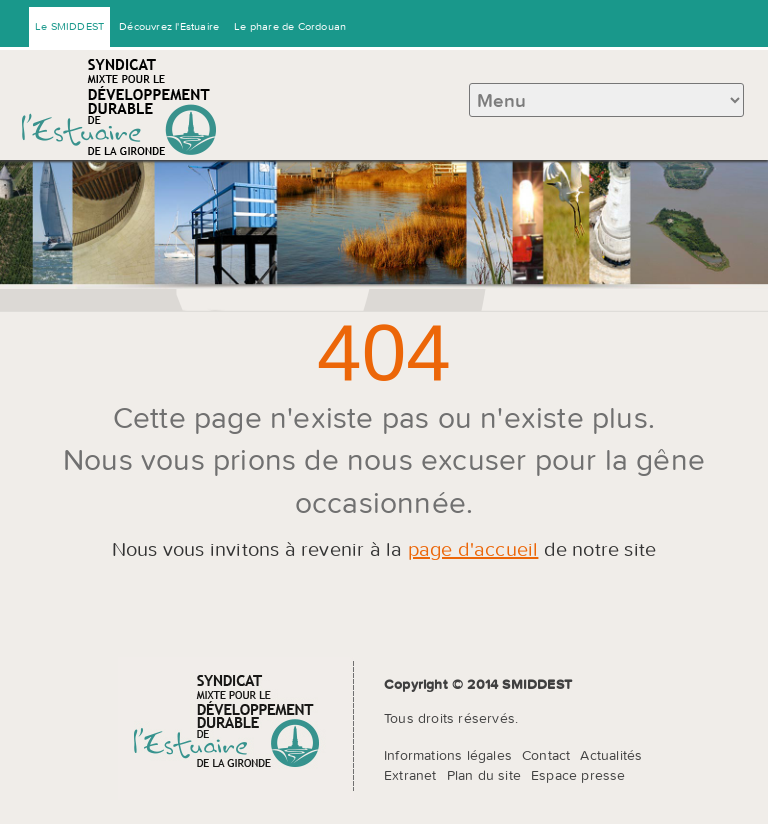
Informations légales (448, 755)
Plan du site (484, 775)
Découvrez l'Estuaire (169, 26)
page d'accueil (473, 548)
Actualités (611, 755)
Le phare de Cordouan (290, 26)
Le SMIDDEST (69, 26)
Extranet (410, 775)
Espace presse (578, 775)
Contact (546, 755)
